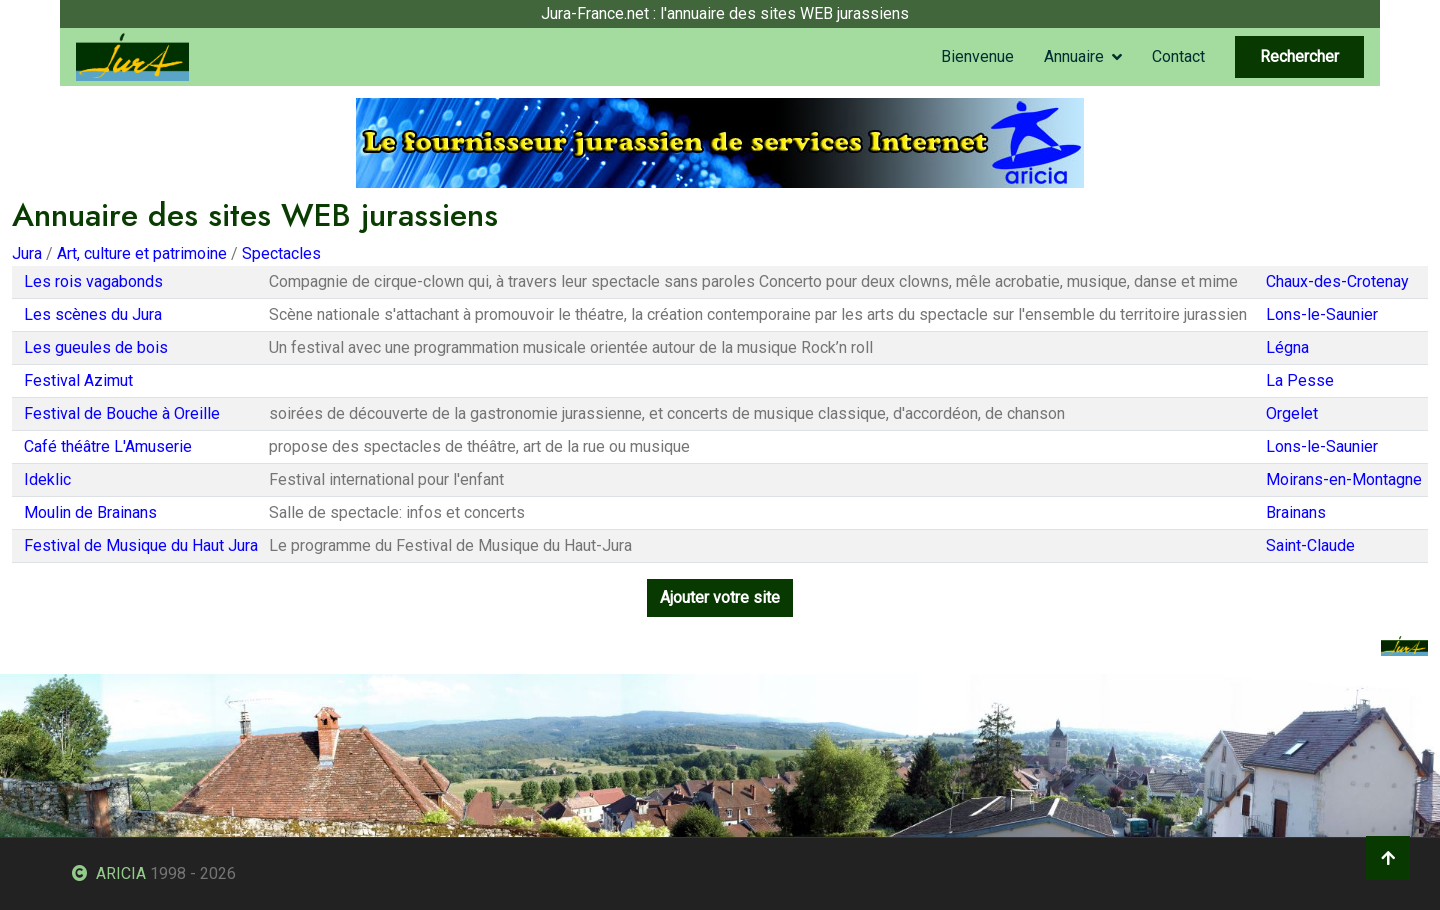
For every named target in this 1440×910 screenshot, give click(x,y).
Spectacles (281, 253)
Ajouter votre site (720, 597)
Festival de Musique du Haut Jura (141, 545)
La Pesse (1300, 380)
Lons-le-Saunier (1322, 314)
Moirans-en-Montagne (1344, 479)
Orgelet (1292, 413)
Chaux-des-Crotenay (1337, 281)
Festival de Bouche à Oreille (122, 413)
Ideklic (47, 479)
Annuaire (1074, 56)
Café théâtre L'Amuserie (108, 446)
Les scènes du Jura (93, 314)
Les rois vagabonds (93, 281)
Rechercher (1299, 56)
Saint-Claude (1310, 545)
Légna (1287, 347)
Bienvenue (977, 56)
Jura (27, 253)
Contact (1178, 56)
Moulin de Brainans (90, 512)
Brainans (1296, 512)
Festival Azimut (78, 380)
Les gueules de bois (96, 347)
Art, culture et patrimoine (142, 253)
